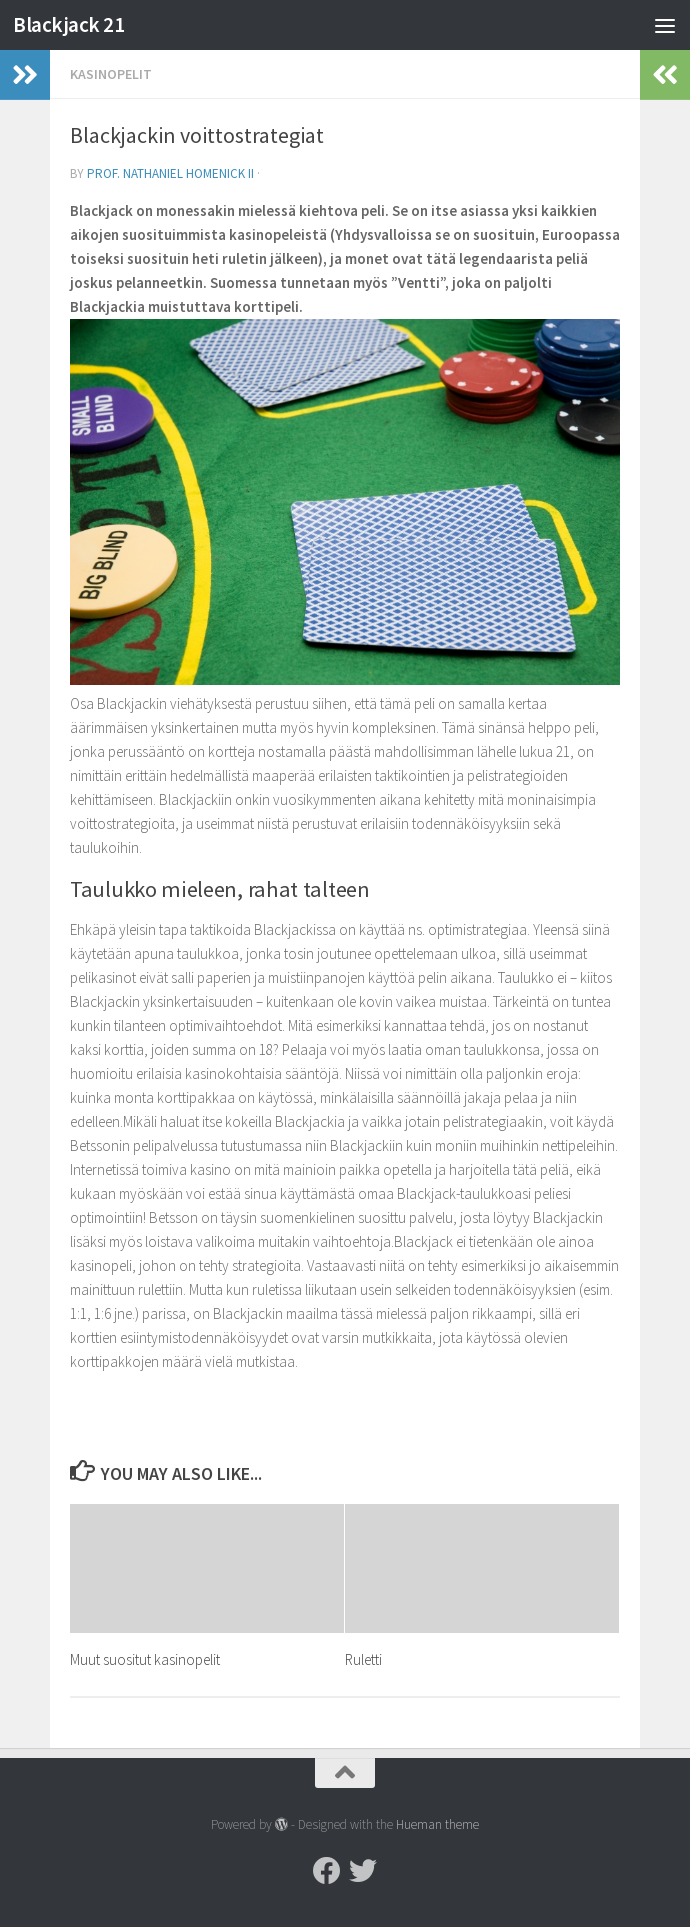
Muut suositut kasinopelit (145, 1659)
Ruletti (363, 1659)
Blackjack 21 (68, 24)
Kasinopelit (111, 74)
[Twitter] (363, 1871)
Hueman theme (437, 1824)
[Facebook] (327, 1871)
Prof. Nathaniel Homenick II (170, 173)
